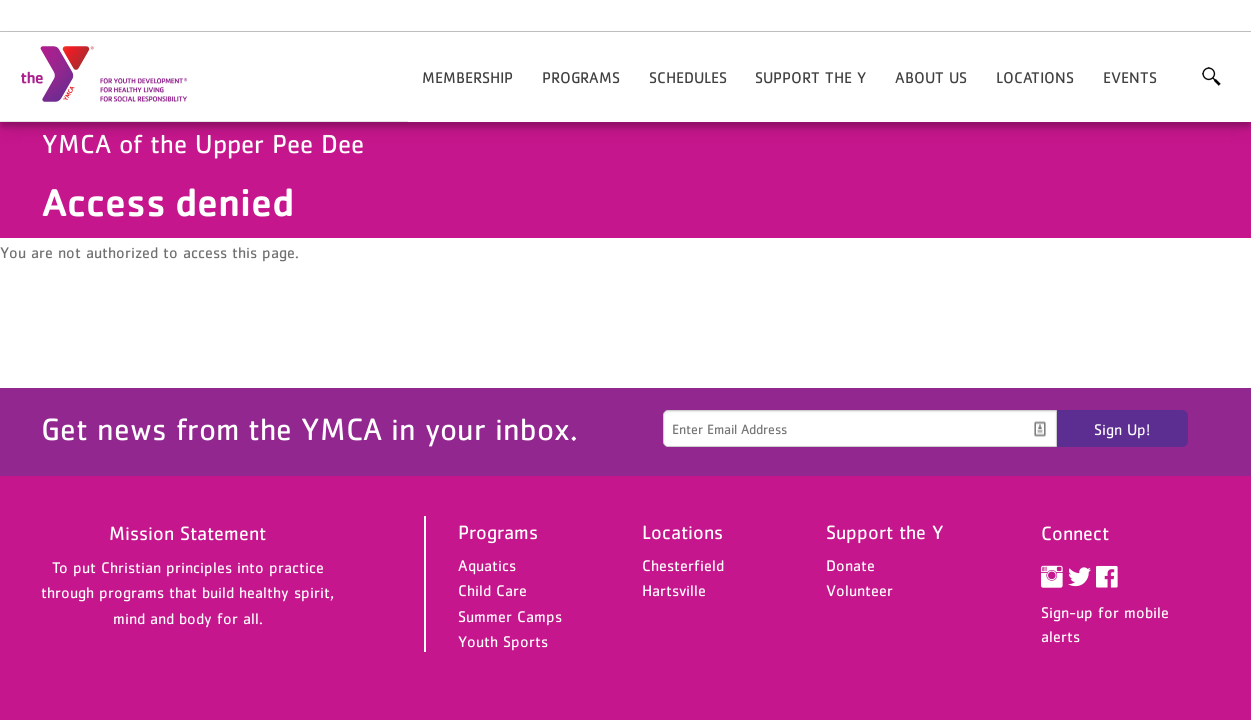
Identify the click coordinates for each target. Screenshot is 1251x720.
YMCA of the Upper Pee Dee (116, 75)
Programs (581, 77)
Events (1130, 77)
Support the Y (810, 77)
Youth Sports (503, 641)
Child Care (492, 590)
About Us (931, 77)
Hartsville (674, 590)
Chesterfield (683, 565)
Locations (1035, 77)
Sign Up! (1122, 429)
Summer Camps (510, 616)
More (1210, 77)
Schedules (688, 77)
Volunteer (859, 590)
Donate (850, 565)
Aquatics (487, 565)
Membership (467, 77)
